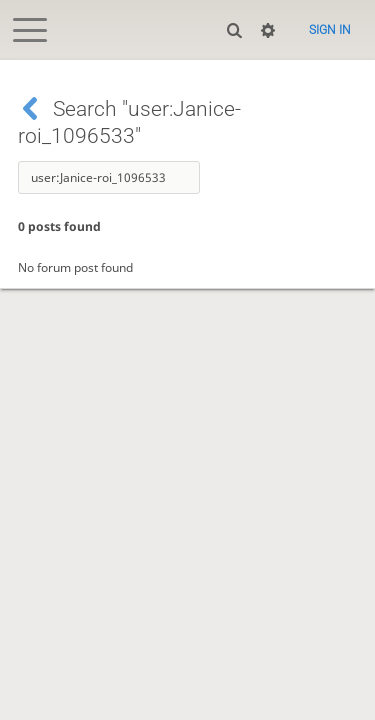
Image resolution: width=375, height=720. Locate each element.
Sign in (330, 30)
